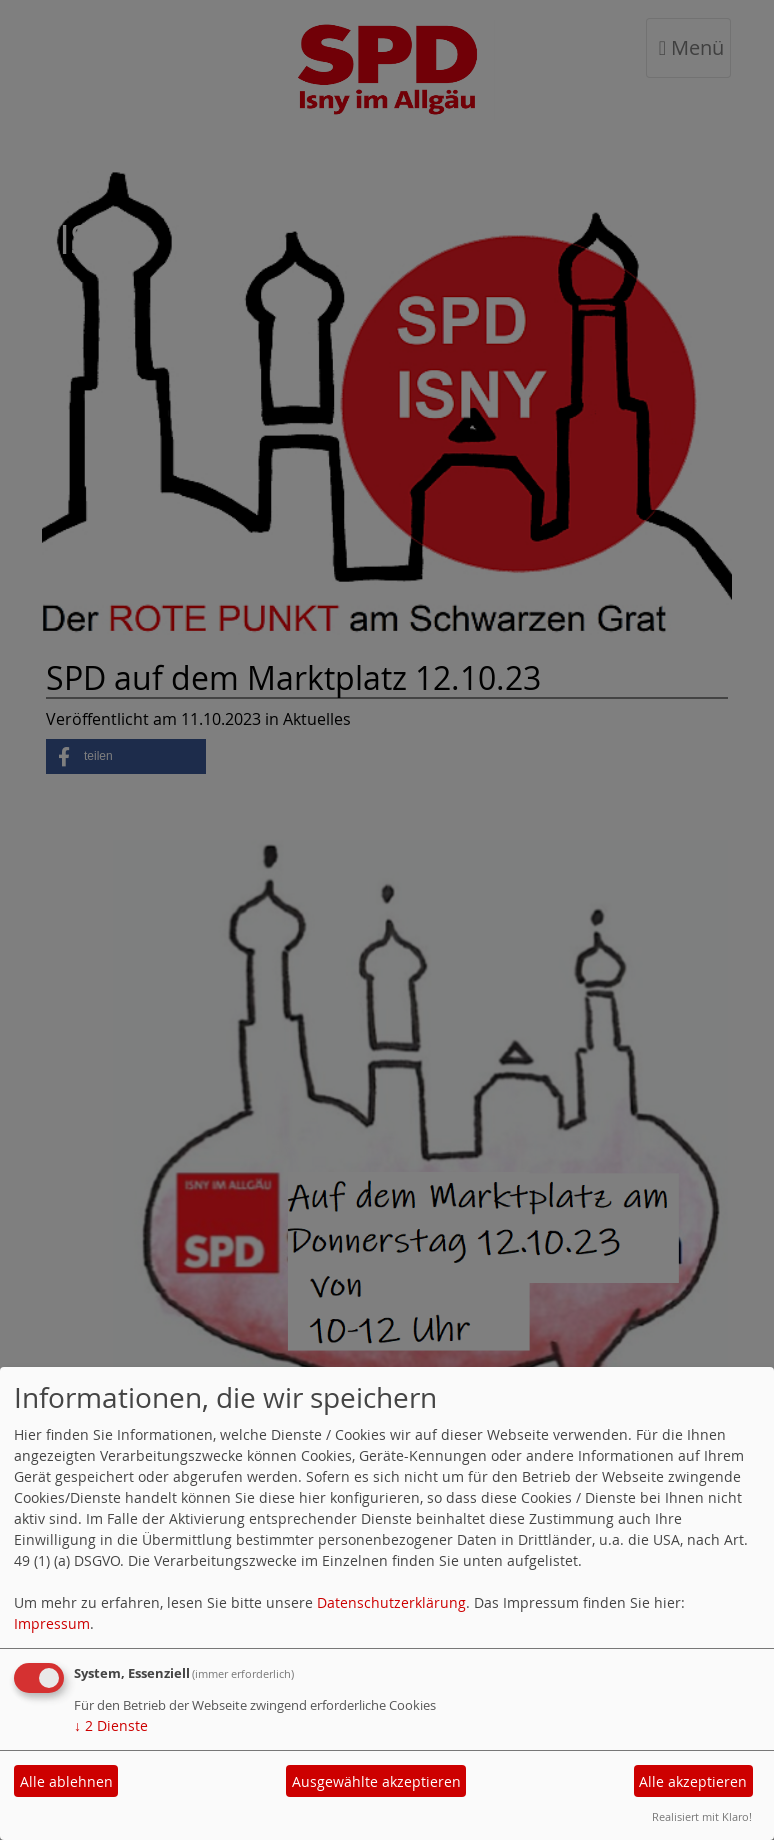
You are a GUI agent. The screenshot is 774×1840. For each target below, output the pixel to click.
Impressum (52, 1623)
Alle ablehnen (66, 1781)
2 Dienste (111, 1725)
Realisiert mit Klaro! (702, 1816)
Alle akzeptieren (693, 1781)
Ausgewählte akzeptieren (376, 1781)
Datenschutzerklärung (391, 1602)
